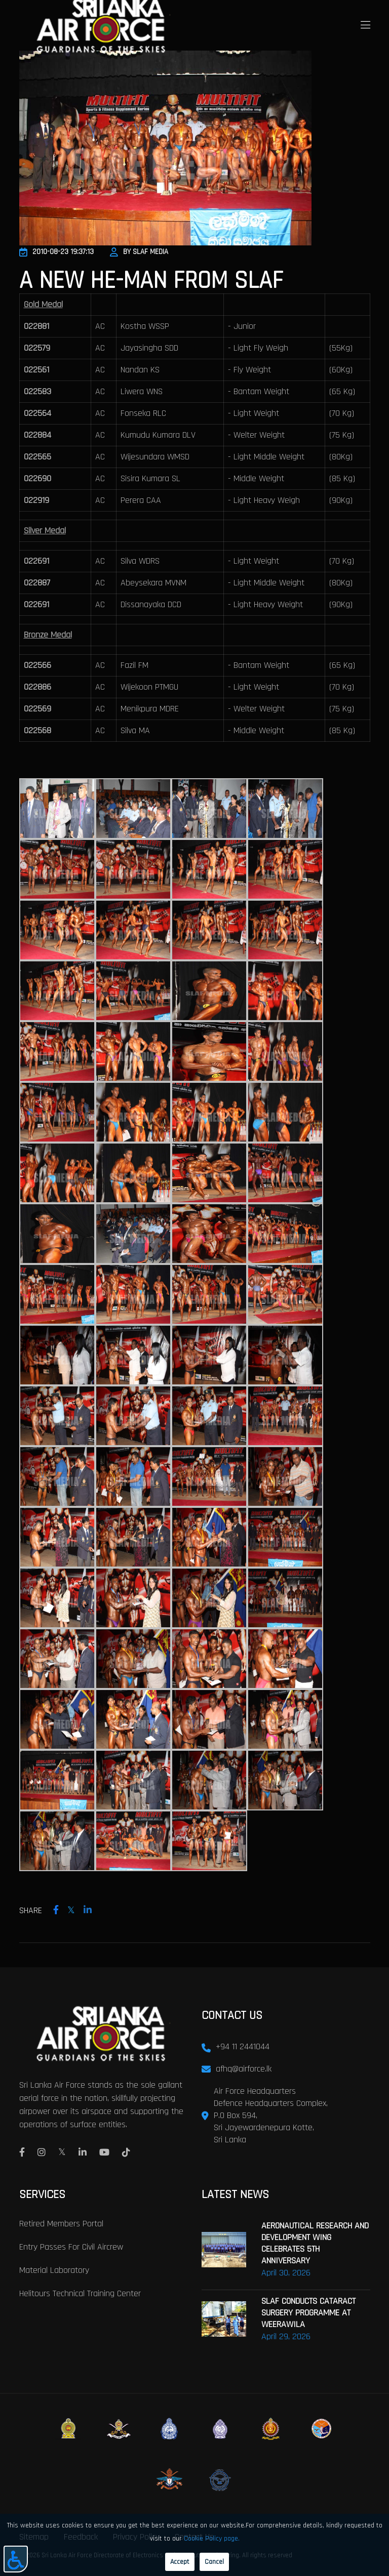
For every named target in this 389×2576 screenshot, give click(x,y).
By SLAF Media (139, 252)
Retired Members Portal (61, 2222)
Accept (179, 2561)
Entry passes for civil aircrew (71, 2246)
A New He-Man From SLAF (151, 281)
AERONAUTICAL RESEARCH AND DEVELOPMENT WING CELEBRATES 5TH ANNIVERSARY (315, 2242)
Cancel (214, 2561)
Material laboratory (54, 2269)
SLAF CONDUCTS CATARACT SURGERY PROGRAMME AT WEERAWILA (308, 2311)
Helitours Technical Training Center (80, 2292)
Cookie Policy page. (212, 2538)
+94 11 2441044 (242, 2046)
